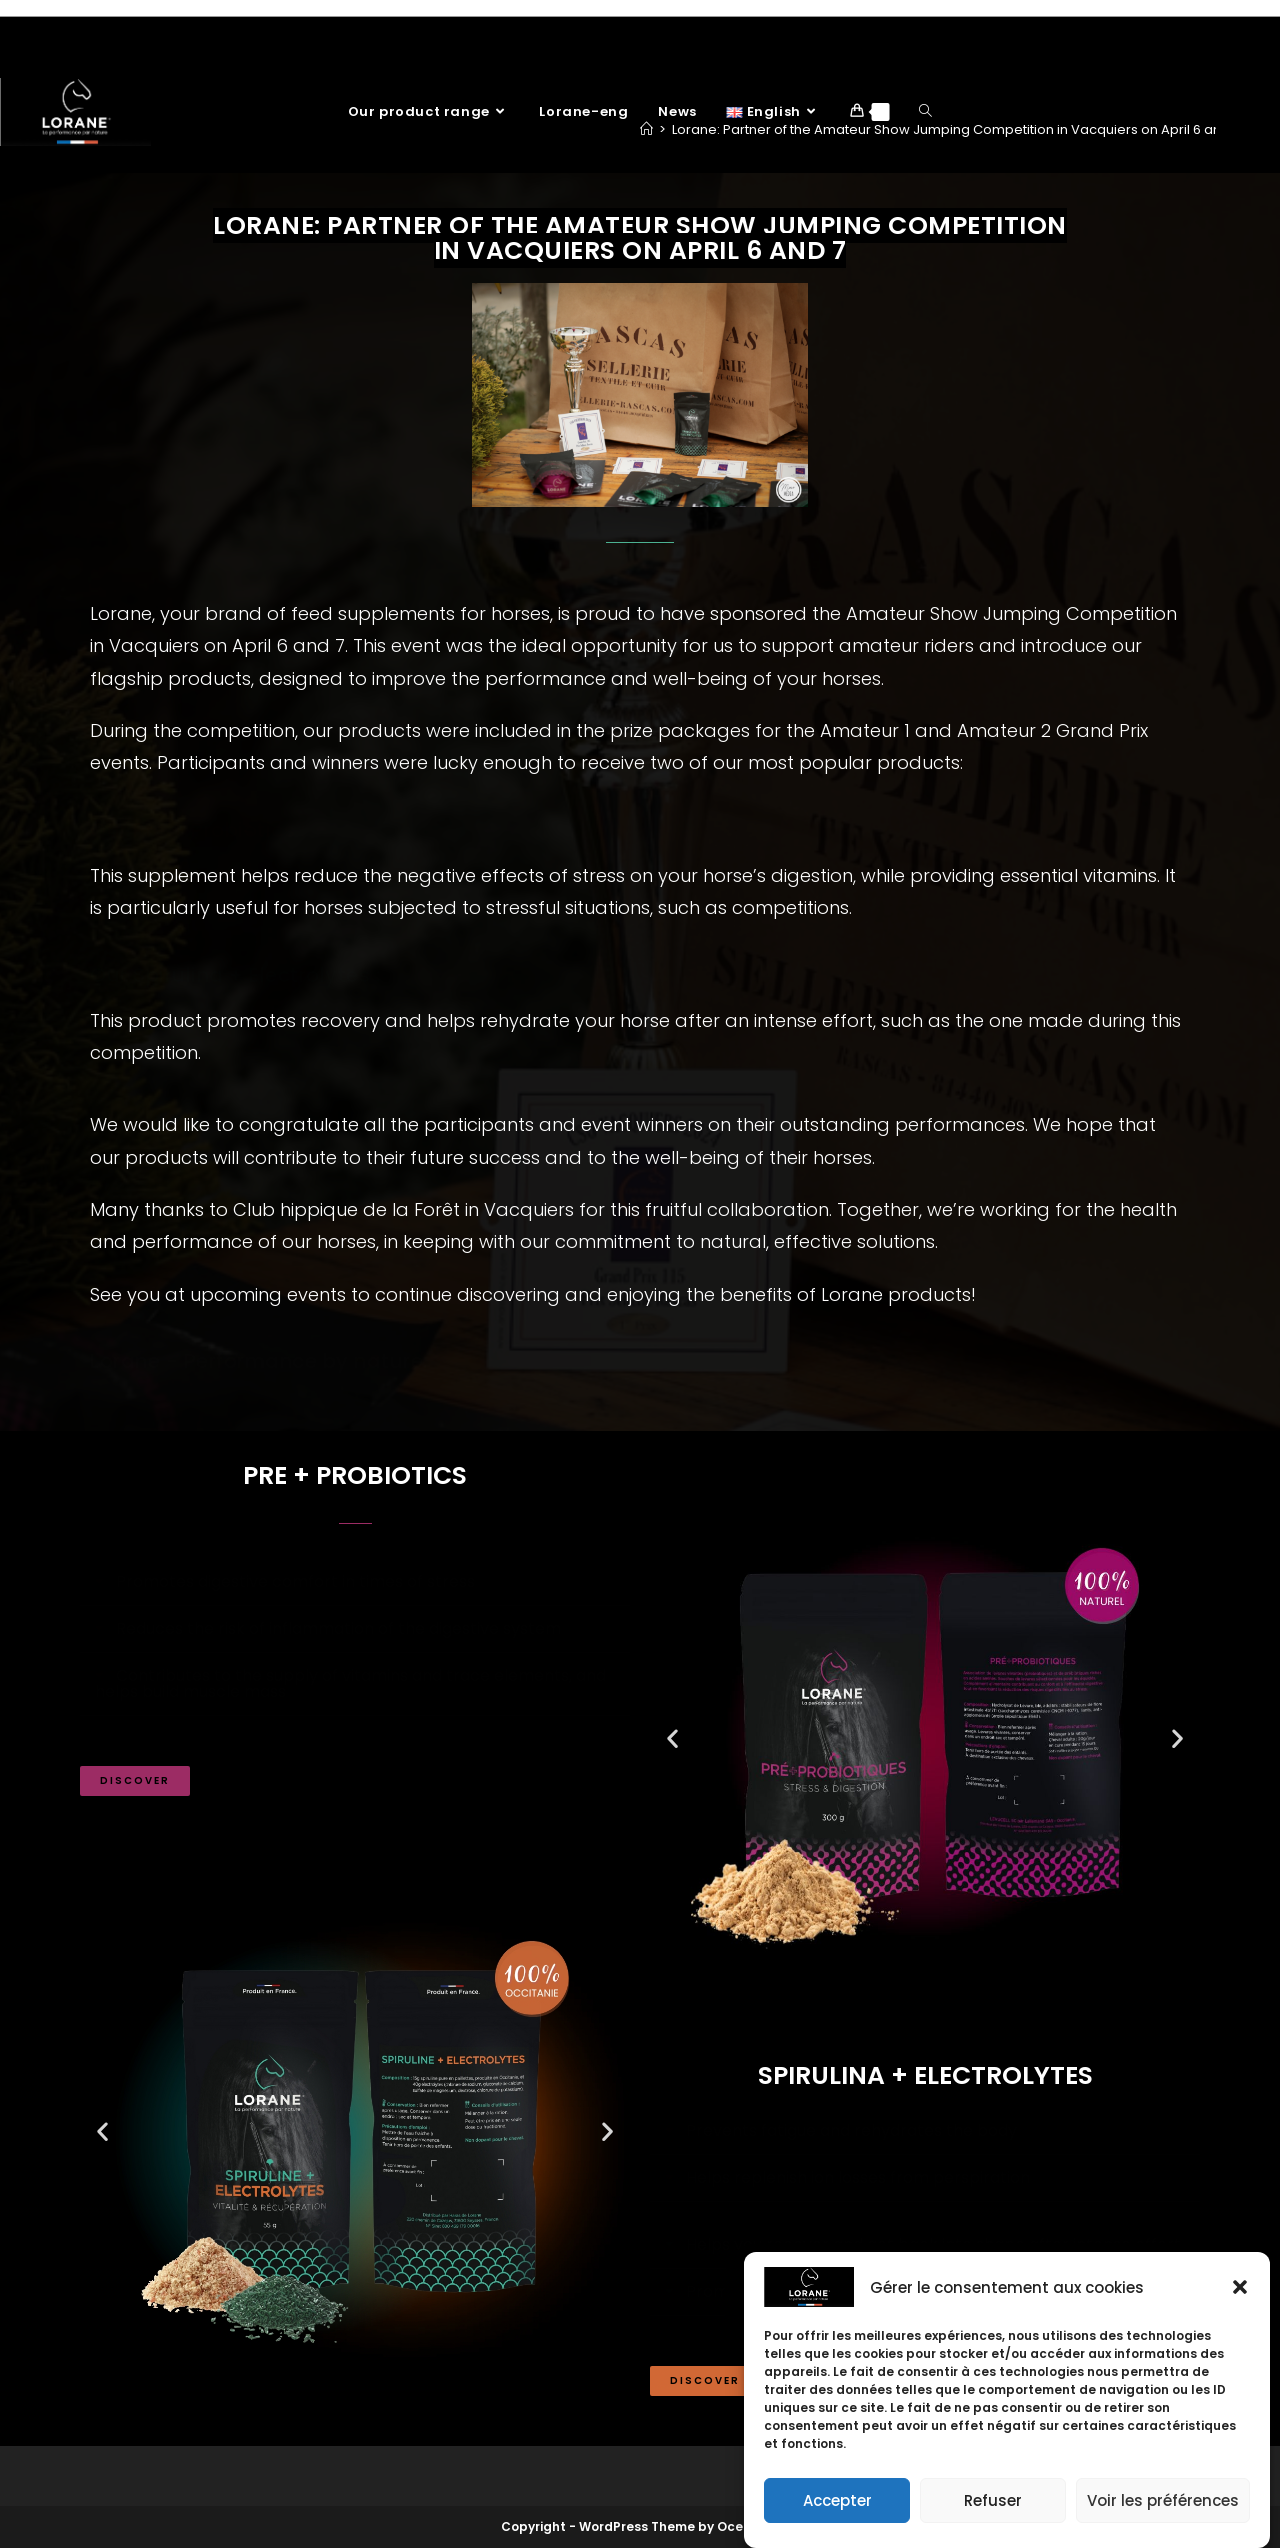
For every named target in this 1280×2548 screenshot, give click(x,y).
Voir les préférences (1163, 2500)
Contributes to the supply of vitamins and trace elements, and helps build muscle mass (350, 1683)
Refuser (993, 2500)
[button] (1240, 2287)
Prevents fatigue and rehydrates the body (851, 2130)
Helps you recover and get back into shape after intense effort (933, 2244)
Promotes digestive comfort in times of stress (295, 1581)
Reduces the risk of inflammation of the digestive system (338, 1628)
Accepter (837, 2500)
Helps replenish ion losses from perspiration (858, 2177)
